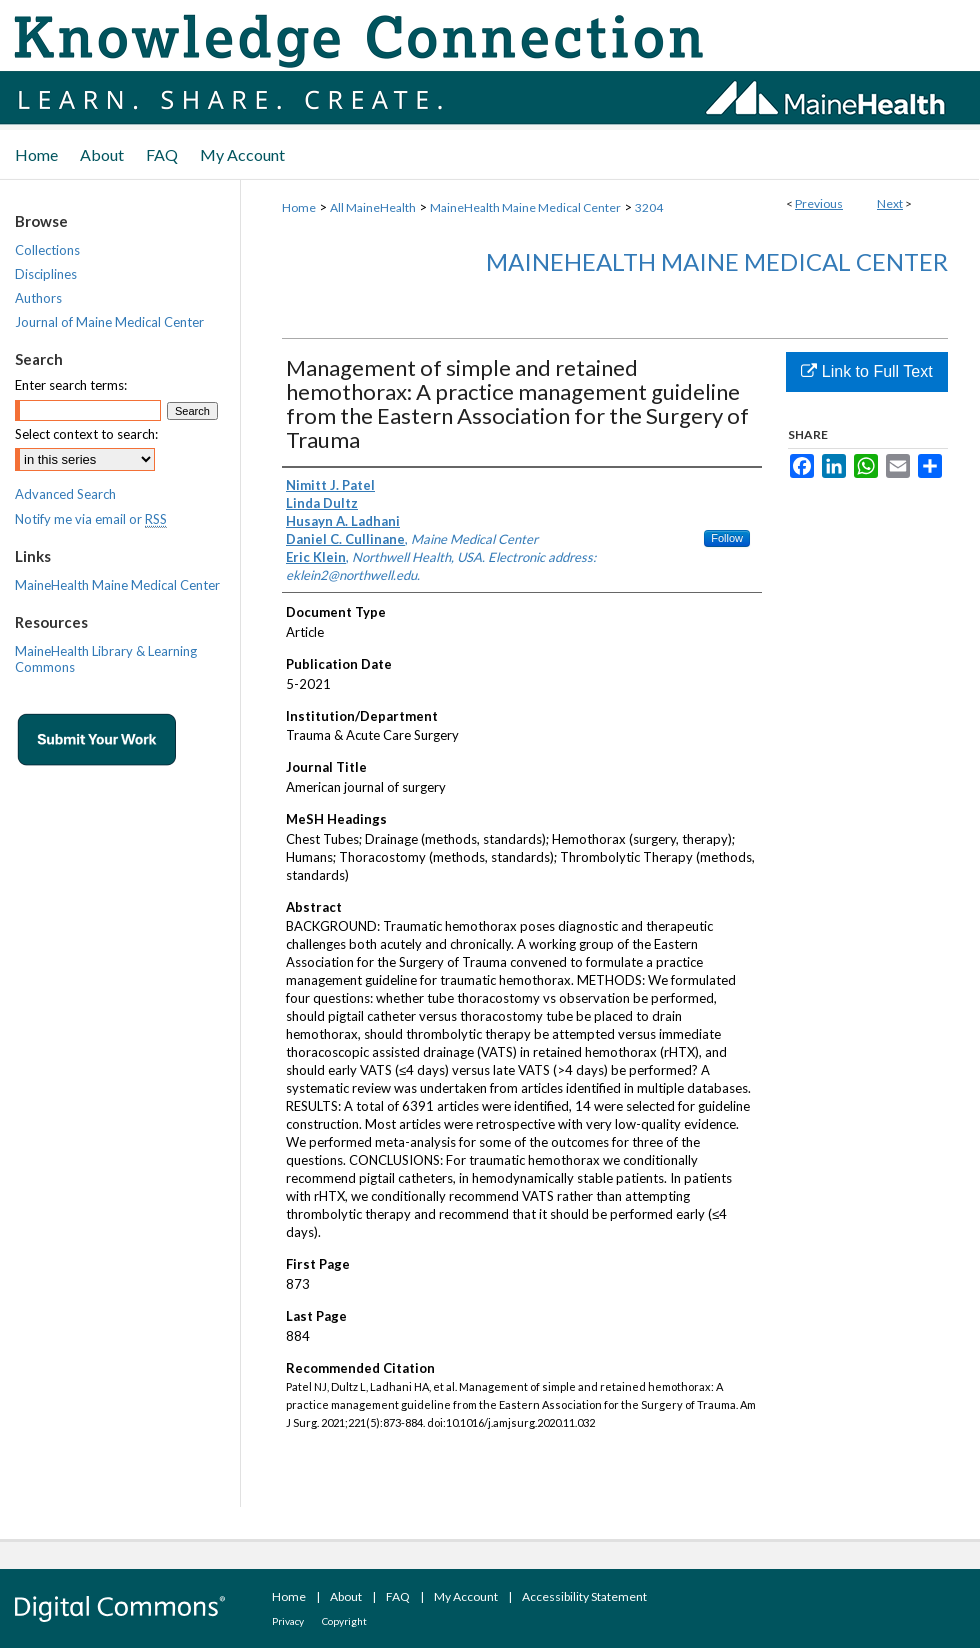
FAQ (398, 1596)
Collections (47, 250)
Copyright (344, 1621)
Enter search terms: (71, 385)
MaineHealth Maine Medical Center (525, 207)
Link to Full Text (866, 371)
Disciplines (46, 274)
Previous (819, 203)
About (346, 1596)
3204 (649, 207)
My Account (466, 1596)
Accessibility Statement (584, 1596)
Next (890, 203)
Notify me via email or (91, 519)
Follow (727, 538)
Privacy (288, 1621)
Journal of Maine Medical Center (109, 322)
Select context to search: (86, 434)
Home (299, 207)
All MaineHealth (373, 207)
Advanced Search (65, 494)
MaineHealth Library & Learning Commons (106, 659)
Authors (38, 298)
